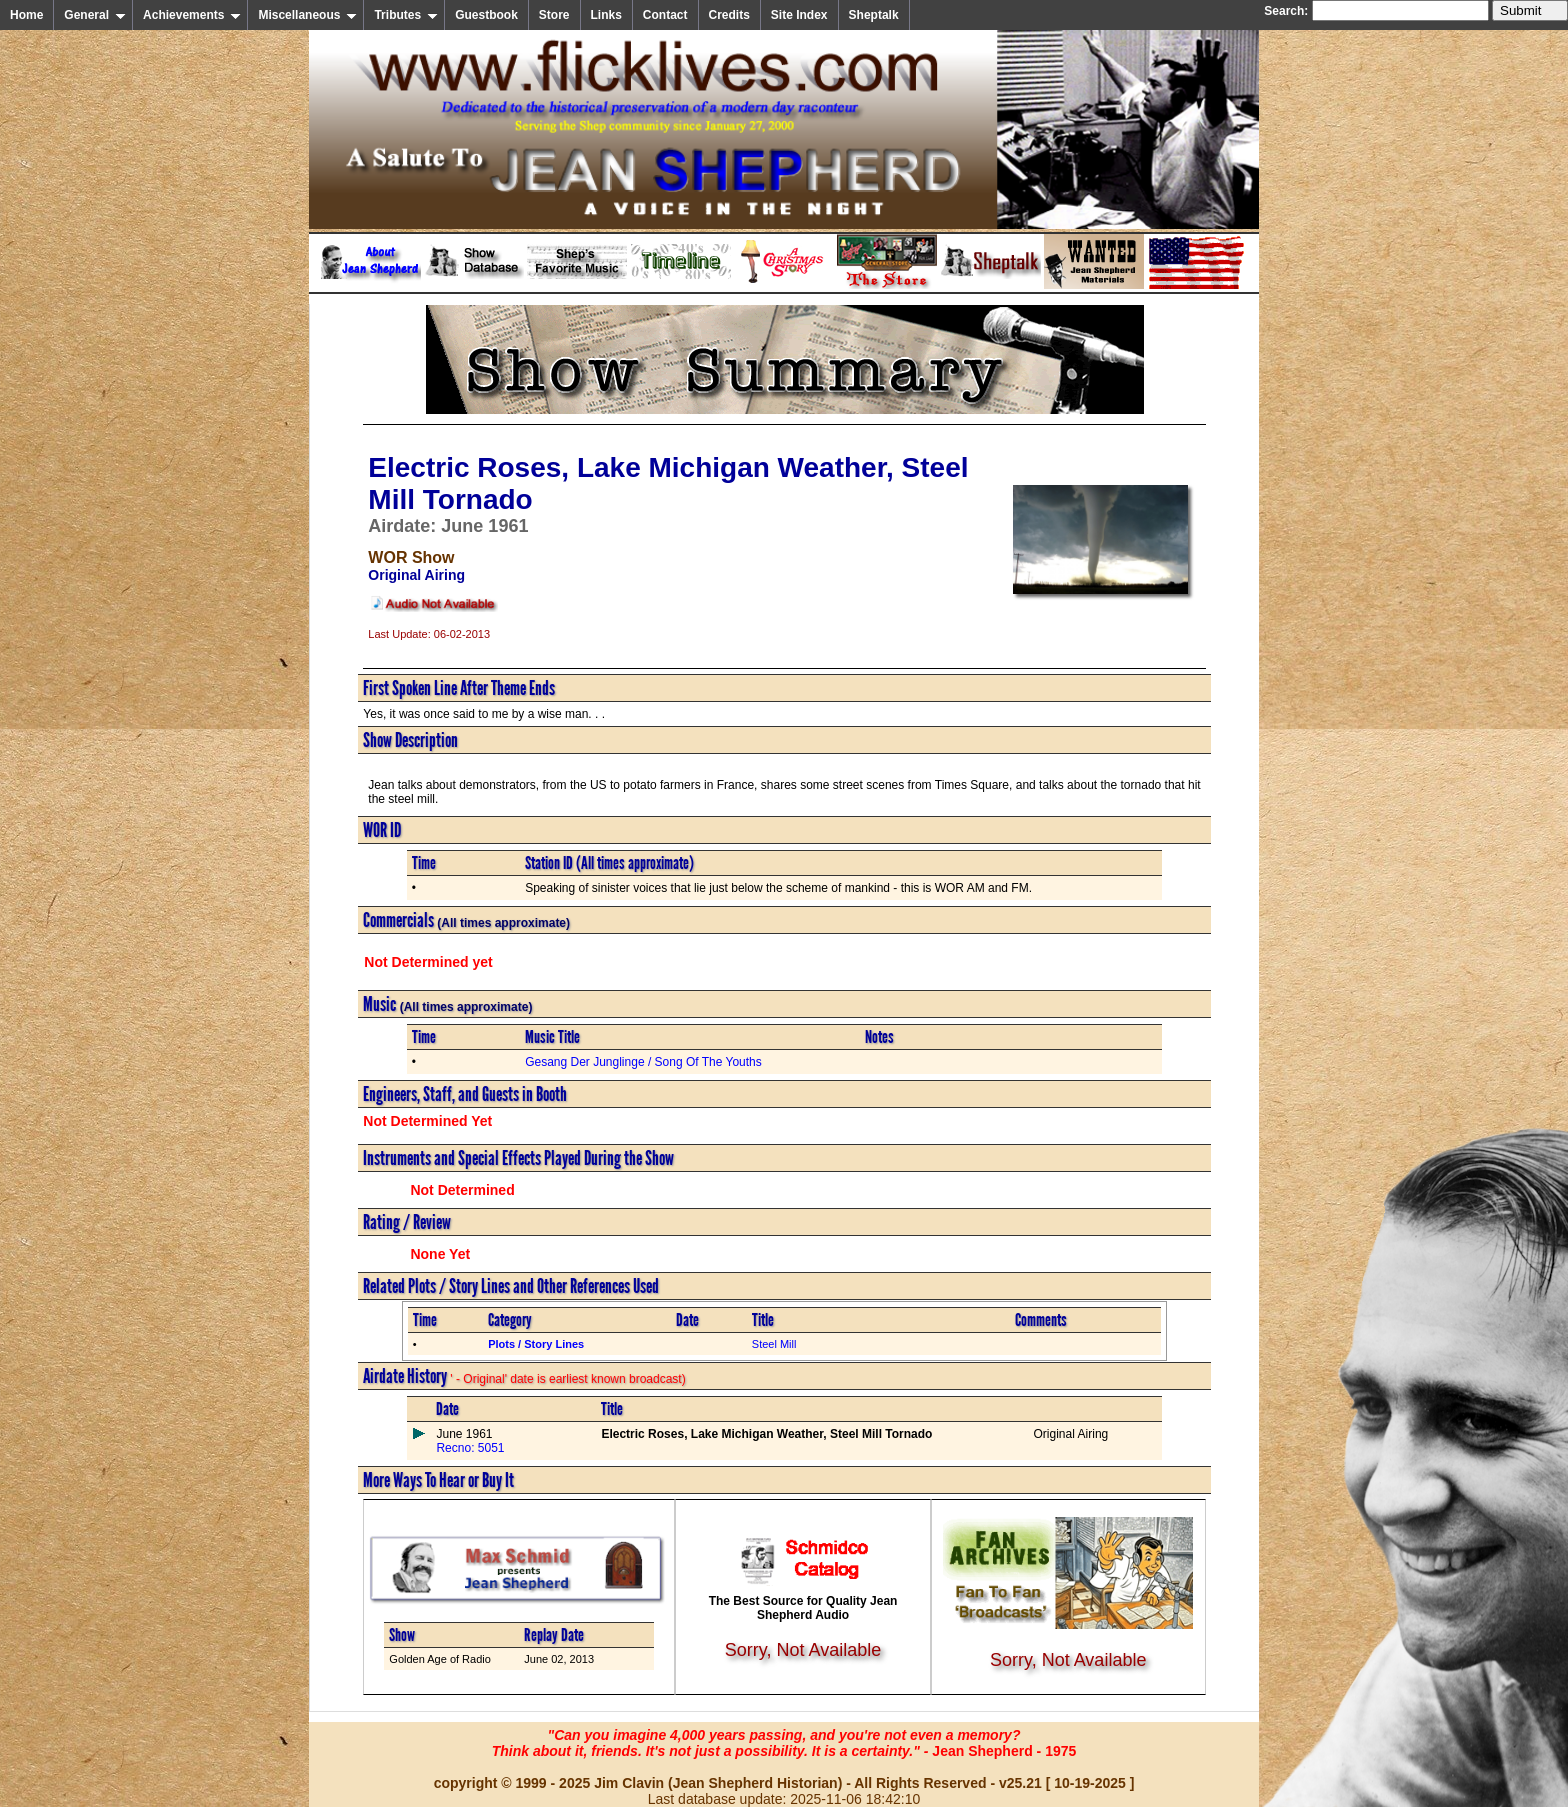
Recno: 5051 (470, 1448)
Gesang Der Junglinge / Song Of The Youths (643, 1062)
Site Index (799, 15)
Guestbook (486, 15)
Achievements (192, 15)
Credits (729, 15)
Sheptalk (874, 15)
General (95, 15)
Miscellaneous (307, 15)
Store (554, 15)
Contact (665, 15)
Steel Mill (774, 1344)
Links (606, 15)
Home (26, 15)
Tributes (406, 15)
